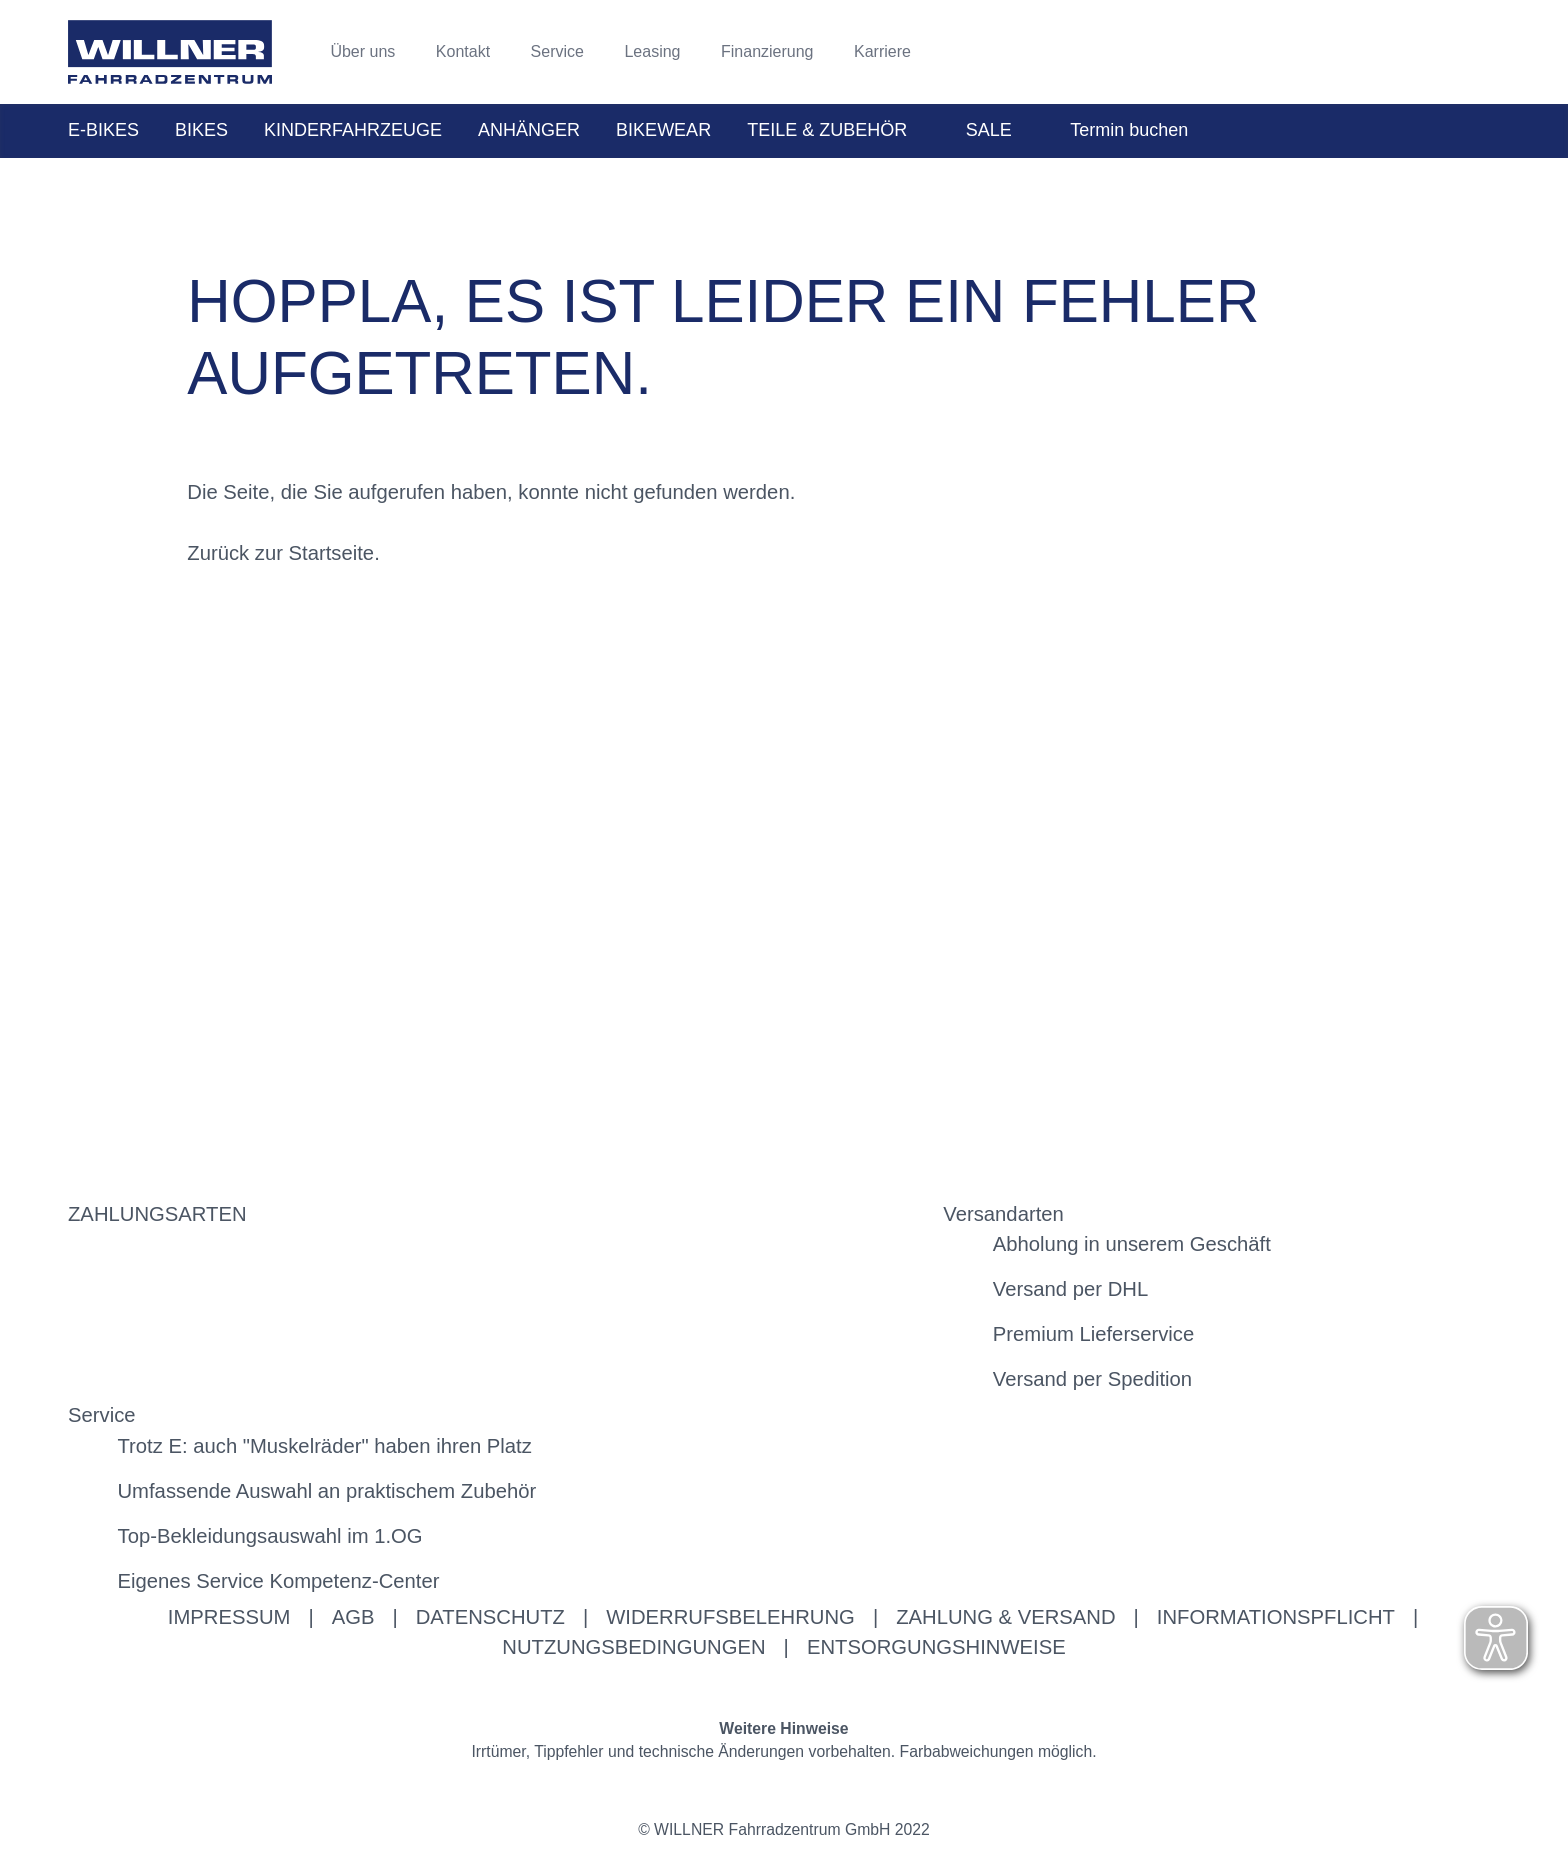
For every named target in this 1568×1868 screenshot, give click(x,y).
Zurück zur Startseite (280, 553)
